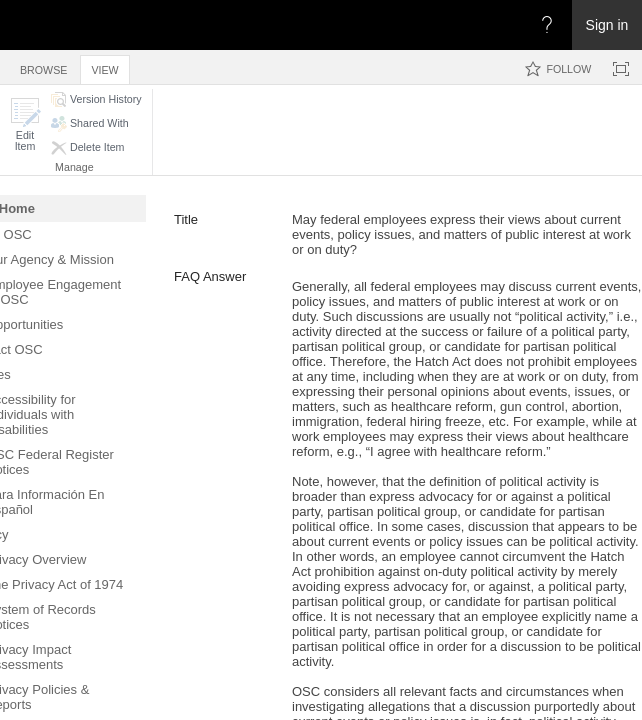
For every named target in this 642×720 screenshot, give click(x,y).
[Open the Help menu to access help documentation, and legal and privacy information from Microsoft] (547, 25)
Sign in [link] (607, 25)
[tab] (43, 66)
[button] (25, 124)
